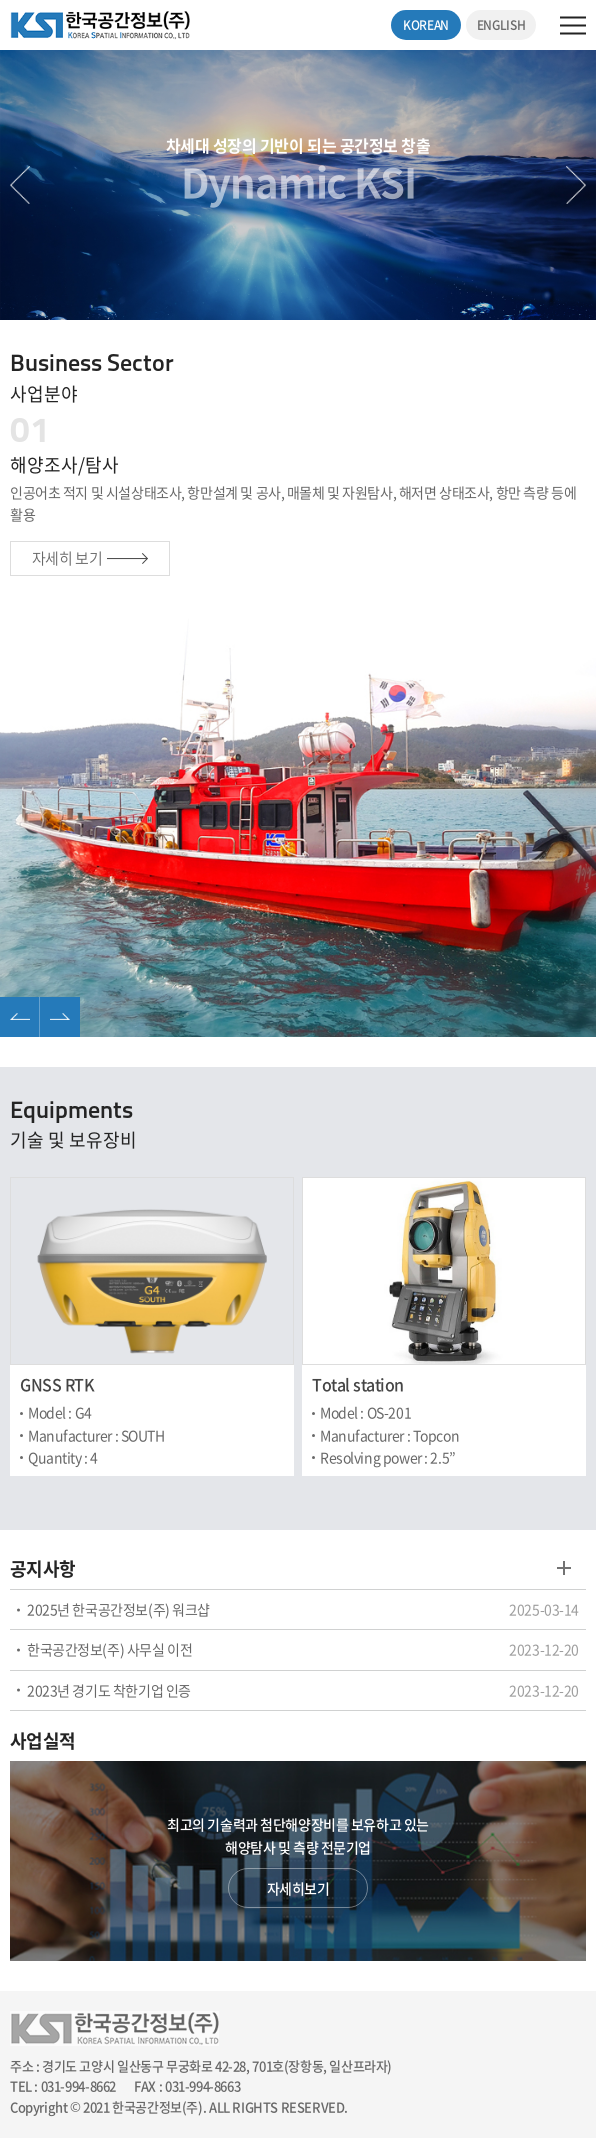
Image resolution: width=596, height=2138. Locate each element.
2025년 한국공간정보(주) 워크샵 (118, 1609)
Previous (20, 185)
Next (576, 185)
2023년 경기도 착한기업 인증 (109, 1690)
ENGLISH (501, 25)
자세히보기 (298, 1888)
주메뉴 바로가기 (0, 0)
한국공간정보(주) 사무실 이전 (109, 1649)
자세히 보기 (90, 558)
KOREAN (426, 25)
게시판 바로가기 (563, 1567)
